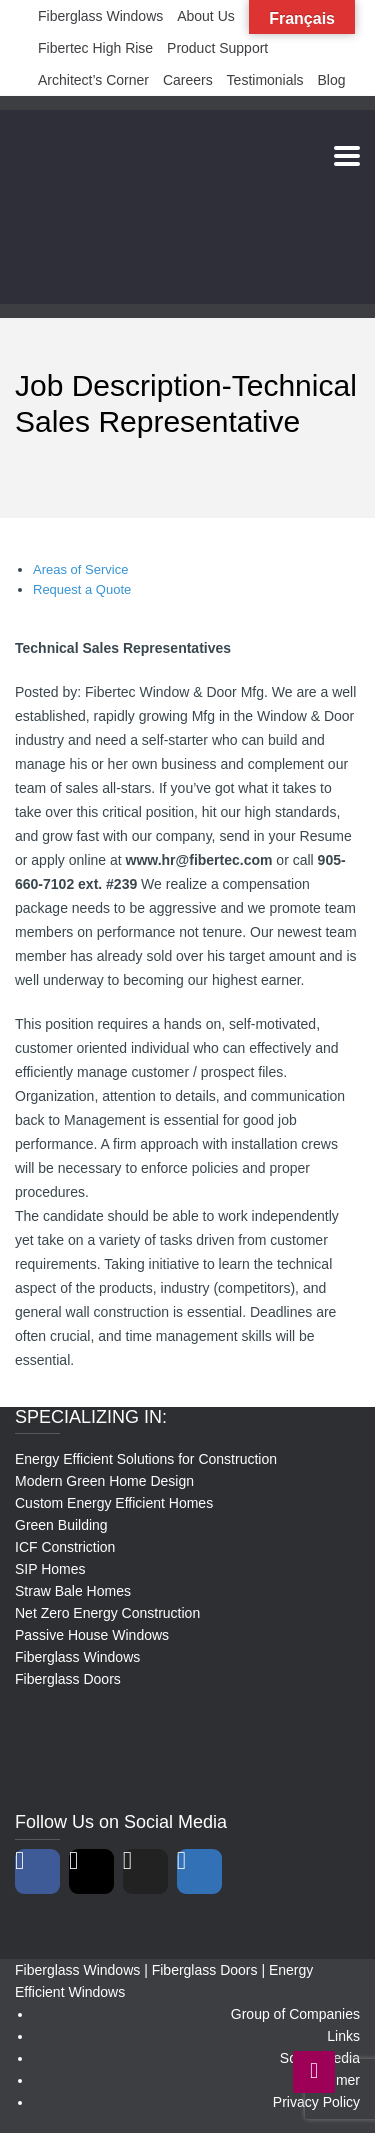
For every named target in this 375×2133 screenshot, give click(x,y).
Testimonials (265, 80)
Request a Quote (82, 589)
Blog (332, 80)
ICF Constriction (65, 1547)
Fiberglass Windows (100, 16)
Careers (188, 80)
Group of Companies (295, 2014)
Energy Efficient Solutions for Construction (146, 1459)
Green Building (61, 1525)
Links (343, 2036)
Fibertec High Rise (95, 48)
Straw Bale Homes (73, 1591)
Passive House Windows (92, 1635)
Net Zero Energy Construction (107, 1613)
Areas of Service (80, 569)
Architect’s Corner (93, 80)
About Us (206, 16)
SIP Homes (50, 1569)
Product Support (217, 48)
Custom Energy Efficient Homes (114, 1503)
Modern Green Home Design (104, 1481)
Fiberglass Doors (68, 1679)
